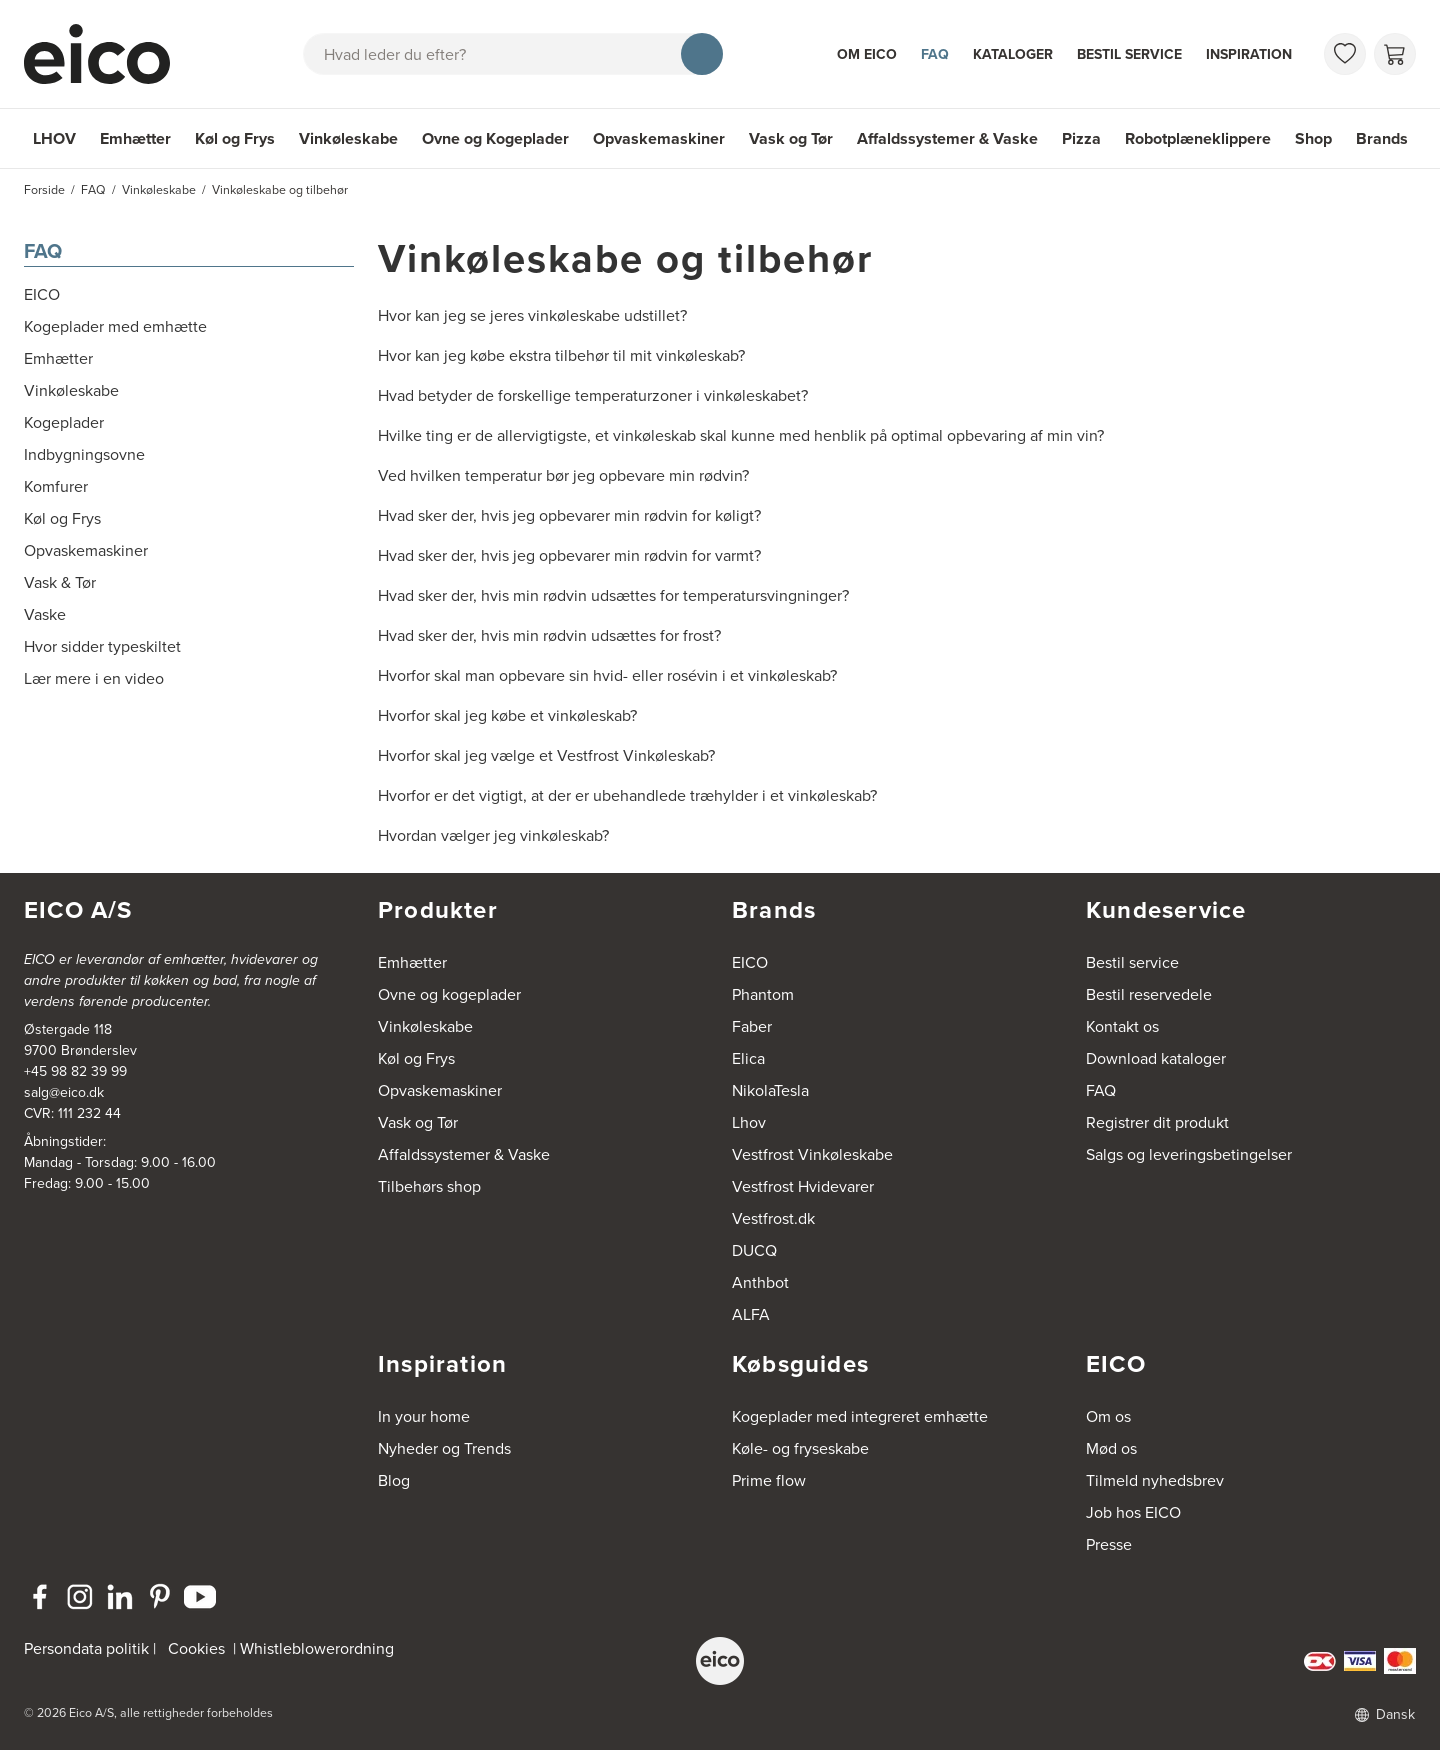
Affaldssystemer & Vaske (947, 138)
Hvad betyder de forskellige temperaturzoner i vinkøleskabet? (593, 395)
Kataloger (1013, 54)
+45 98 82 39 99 (75, 1071)
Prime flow (769, 1480)
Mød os (1111, 1448)
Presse (1109, 1544)
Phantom (763, 994)
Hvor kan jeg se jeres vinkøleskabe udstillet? (532, 315)
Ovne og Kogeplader (495, 138)
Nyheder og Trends (444, 1448)
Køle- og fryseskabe (800, 1448)
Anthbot (760, 1282)
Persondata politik (86, 1648)
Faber (752, 1026)
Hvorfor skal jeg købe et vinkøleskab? (507, 715)
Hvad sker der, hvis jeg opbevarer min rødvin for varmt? (569, 555)
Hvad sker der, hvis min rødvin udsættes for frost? (549, 635)
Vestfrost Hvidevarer (803, 1186)
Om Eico (867, 54)
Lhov (749, 1122)
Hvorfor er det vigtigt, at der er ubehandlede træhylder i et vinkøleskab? (627, 795)
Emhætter (135, 138)
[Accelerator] (106, 54)
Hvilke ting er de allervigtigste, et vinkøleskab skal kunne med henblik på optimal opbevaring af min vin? (741, 435)
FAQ (935, 54)
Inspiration (1249, 54)
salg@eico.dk (64, 1092)
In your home (424, 1416)
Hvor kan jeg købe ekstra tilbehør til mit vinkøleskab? (561, 355)
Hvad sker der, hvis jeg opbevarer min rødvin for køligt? (569, 515)
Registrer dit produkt (1157, 1122)
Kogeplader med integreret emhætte (860, 1416)
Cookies (196, 1648)
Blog (394, 1480)
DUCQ (754, 1250)
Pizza (1081, 138)
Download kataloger (1156, 1058)
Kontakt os (1122, 1026)
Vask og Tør (791, 138)
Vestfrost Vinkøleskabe (812, 1154)
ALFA (751, 1314)
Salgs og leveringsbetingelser (1189, 1154)
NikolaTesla (770, 1090)
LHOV (54, 138)
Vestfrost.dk (773, 1218)
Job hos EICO (1133, 1512)
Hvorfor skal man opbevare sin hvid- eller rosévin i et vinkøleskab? (607, 675)
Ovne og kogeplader (449, 994)
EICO (750, 962)
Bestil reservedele (1149, 994)
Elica (748, 1058)
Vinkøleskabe (348, 138)
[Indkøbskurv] (1395, 54)
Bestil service (1129, 54)
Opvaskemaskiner (659, 138)
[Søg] (702, 54)
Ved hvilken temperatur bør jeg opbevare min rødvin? (563, 475)
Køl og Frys (235, 138)
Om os (1108, 1416)
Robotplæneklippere (1198, 138)
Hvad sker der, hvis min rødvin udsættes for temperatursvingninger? (613, 595)
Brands (1382, 138)
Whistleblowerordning (317, 1648)
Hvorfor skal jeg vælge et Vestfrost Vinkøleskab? (546, 755)
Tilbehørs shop (429, 1186)
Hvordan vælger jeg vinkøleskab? (493, 835)
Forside (44, 190)
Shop (1313, 138)
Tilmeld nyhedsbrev (1155, 1480)
